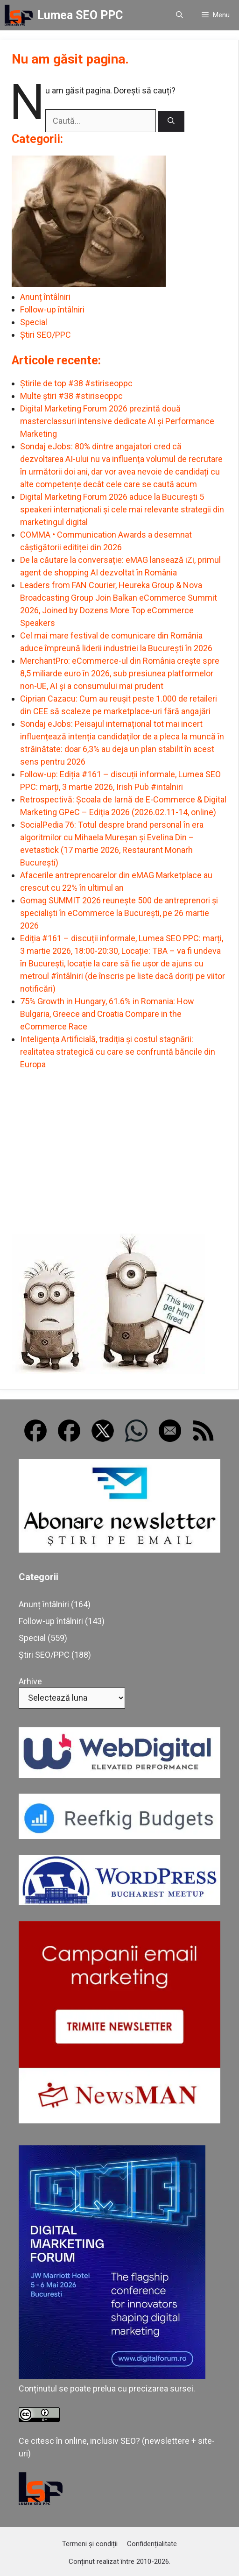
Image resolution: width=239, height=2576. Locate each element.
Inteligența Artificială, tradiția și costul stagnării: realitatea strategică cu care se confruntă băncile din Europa (117, 1051)
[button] (179, 15)
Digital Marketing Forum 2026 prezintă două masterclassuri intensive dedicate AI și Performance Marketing (117, 421)
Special (33, 322)
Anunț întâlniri (45, 297)
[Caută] (171, 121)
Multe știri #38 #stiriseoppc (71, 396)
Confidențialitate (152, 2544)
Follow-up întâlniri (52, 309)
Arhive (30, 1681)
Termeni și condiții (90, 2544)
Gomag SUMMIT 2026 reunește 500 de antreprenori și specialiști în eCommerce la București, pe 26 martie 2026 (119, 912)
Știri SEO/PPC (45, 335)
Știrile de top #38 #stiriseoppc (76, 383)
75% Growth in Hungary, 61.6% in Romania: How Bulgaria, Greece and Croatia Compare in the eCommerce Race (107, 1013)
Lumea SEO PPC (80, 15)
